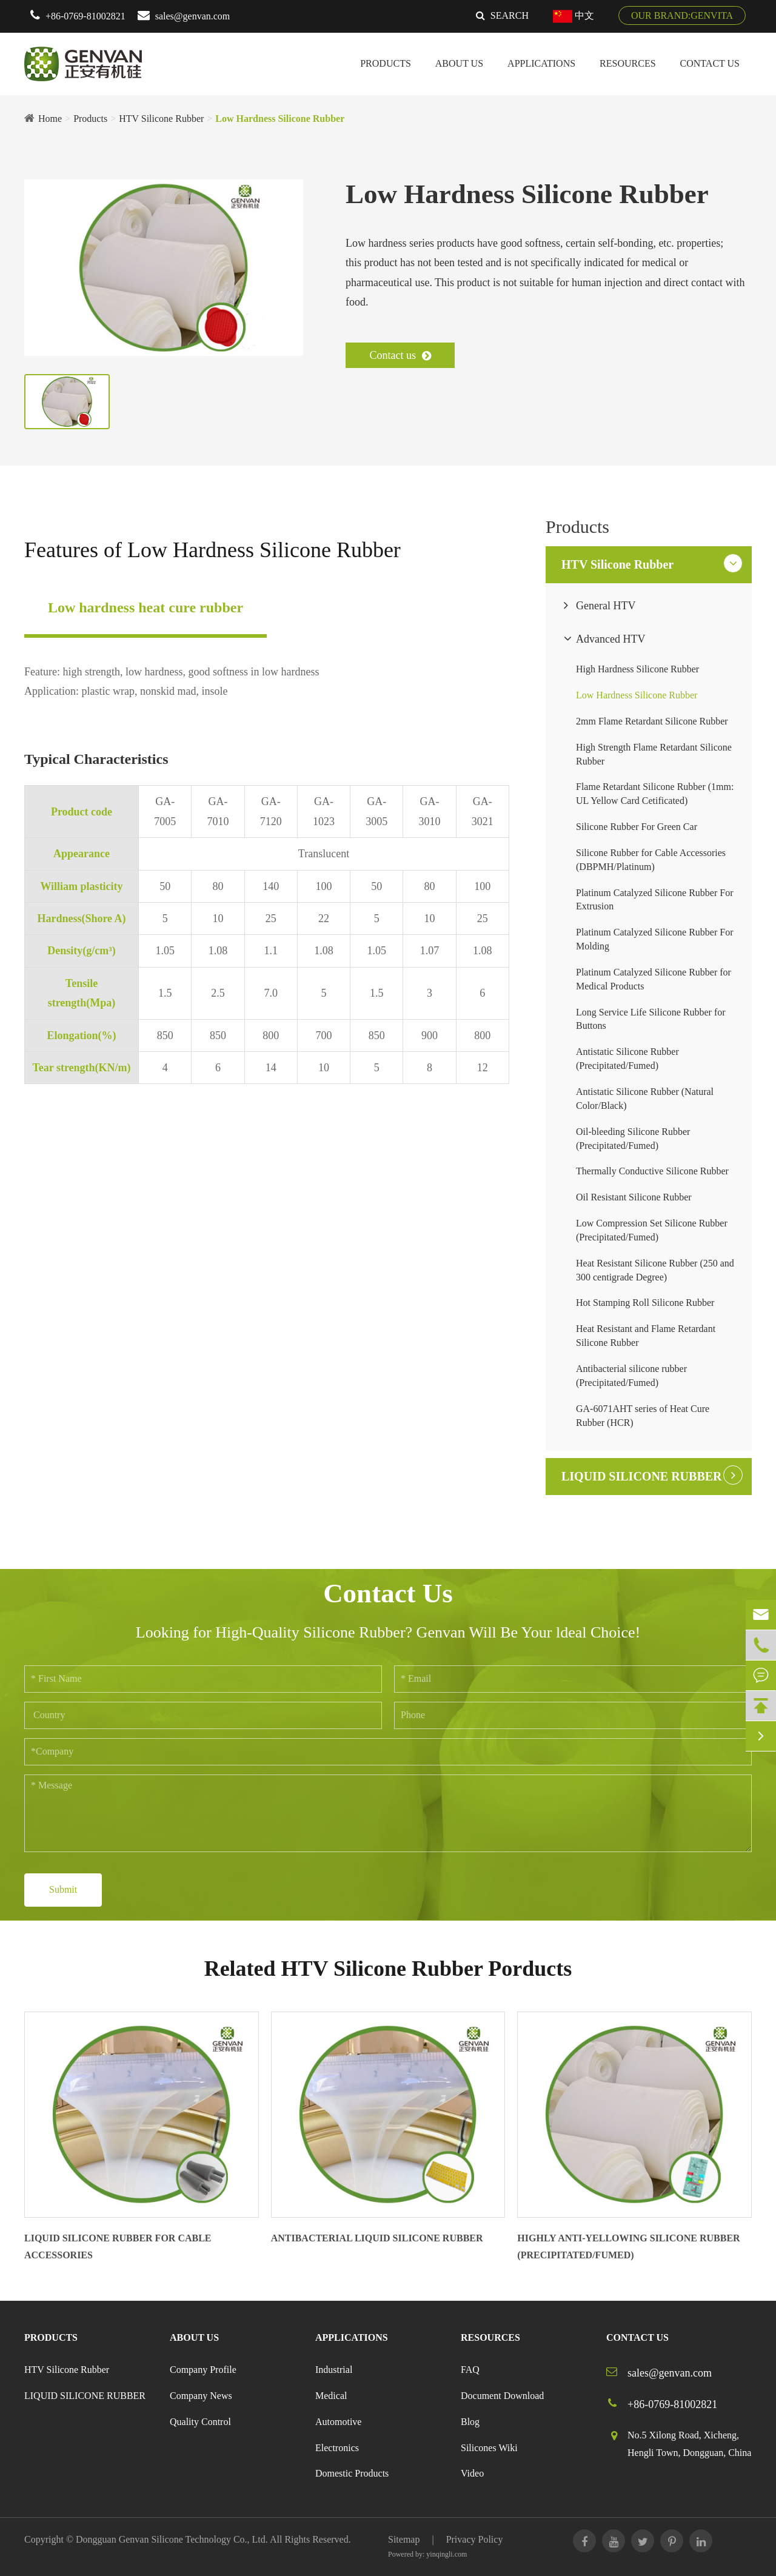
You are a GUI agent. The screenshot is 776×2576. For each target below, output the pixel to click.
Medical (331, 2395)
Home (50, 118)
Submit (63, 1889)
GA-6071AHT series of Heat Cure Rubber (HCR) (642, 1415)
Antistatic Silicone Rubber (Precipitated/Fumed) (627, 1058)
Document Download (502, 2395)
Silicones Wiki (489, 2448)
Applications (541, 63)
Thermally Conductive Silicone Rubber (652, 1171)
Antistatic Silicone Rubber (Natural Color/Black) (645, 1098)
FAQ (470, 2369)
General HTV (605, 606)
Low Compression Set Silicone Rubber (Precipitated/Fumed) (652, 1230)
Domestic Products (352, 2473)
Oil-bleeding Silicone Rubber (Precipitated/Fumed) (633, 1138)
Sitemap (404, 2539)
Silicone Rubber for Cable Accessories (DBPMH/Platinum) (651, 860)
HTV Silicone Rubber (161, 118)
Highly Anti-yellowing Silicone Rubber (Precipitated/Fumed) (628, 2247)
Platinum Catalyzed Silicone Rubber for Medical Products (653, 979)
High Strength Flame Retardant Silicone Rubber (654, 754)
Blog (470, 2422)
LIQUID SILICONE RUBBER (641, 1476)
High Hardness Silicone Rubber (637, 669)
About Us (459, 63)
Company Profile (203, 2369)
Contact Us (710, 63)
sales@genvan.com (192, 16)
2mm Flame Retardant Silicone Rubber (652, 721)
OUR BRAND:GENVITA (682, 15)
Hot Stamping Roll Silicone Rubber (645, 1302)
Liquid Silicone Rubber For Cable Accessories (118, 2247)
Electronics (337, 2448)
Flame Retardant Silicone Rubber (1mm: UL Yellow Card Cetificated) (655, 793)
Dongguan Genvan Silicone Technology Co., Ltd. (172, 2539)
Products (385, 63)
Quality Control (200, 2422)
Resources (627, 63)
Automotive (338, 2422)
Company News (201, 2395)
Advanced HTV (610, 639)
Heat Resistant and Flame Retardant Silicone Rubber (645, 1335)
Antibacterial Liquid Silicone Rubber (377, 2238)
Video (472, 2473)
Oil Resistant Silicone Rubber (634, 1197)
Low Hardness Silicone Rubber (279, 118)
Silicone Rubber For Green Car (636, 826)
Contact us (400, 355)
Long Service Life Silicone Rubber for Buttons (651, 1019)
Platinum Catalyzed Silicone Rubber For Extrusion (655, 900)
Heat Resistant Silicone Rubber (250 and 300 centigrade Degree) (655, 1270)
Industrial (333, 2369)
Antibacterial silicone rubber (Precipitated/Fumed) (631, 1375)
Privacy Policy (474, 2539)
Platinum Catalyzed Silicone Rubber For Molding (655, 939)
